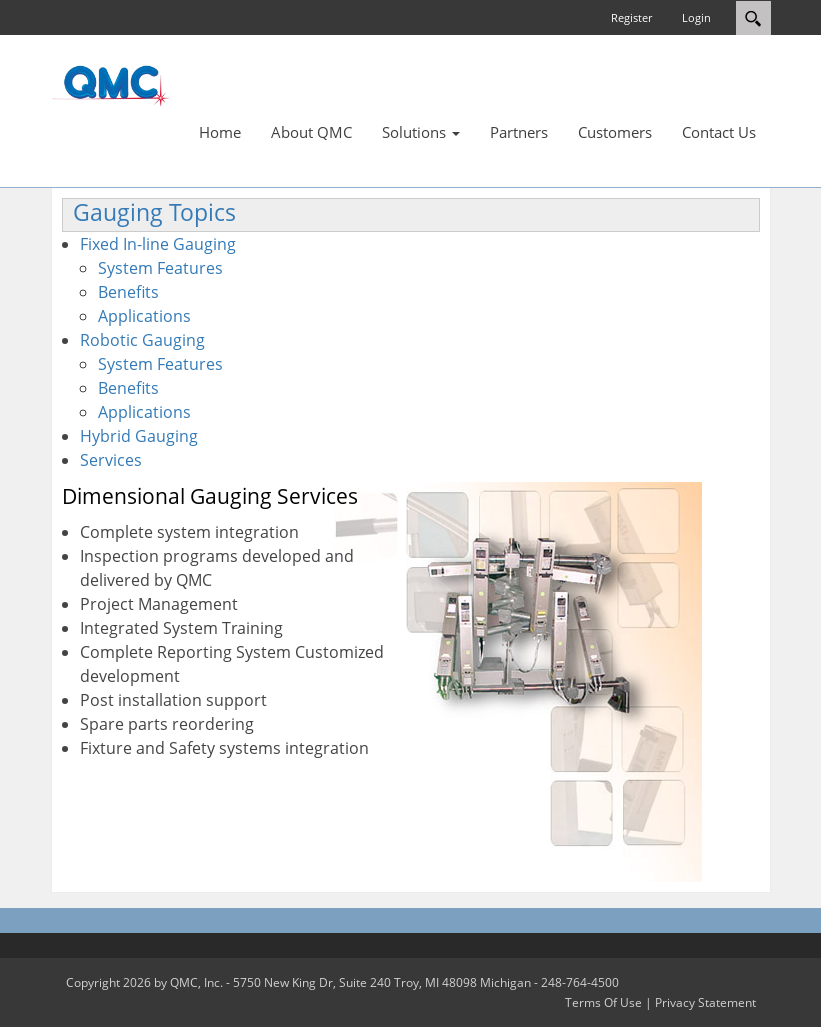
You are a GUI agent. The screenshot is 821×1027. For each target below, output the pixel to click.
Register (631, 17)
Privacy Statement (705, 1002)
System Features (160, 268)
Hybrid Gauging (139, 436)
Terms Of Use (603, 1002)
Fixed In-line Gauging (158, 244)
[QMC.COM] (111, 85)
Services (111, 460)
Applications (144, 316)
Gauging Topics (154, 212)
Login (696, 17)
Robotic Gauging (142, 340)
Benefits (128, 292)
